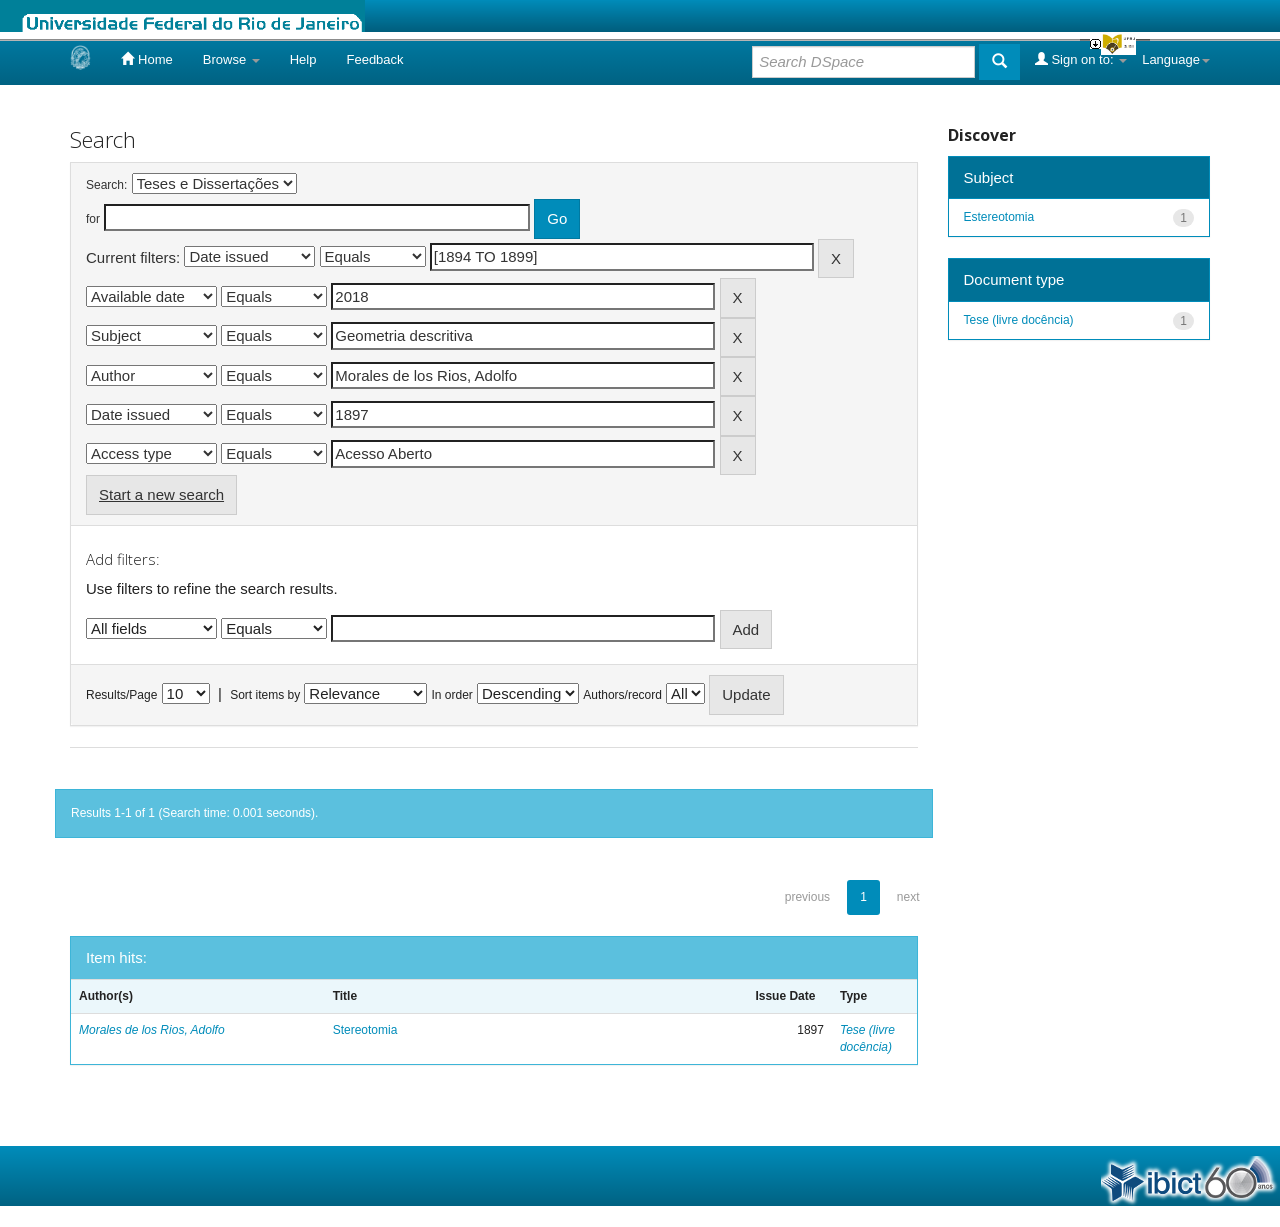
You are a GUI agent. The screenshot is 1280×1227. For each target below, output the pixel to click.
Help (303, 59)
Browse (231, 59)
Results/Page (121, 695)
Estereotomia (999, 217)
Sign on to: (1081, 59)
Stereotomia (365, 1030)
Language (1176, 59)
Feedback (374, 59)
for (93, 219)
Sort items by (265, 695)
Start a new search (161, 494)
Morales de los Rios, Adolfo (152, 1030)
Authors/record (622, 695)
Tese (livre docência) (1019, 320)
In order (452, 695)
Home (146, 59)
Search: (106, 185)
